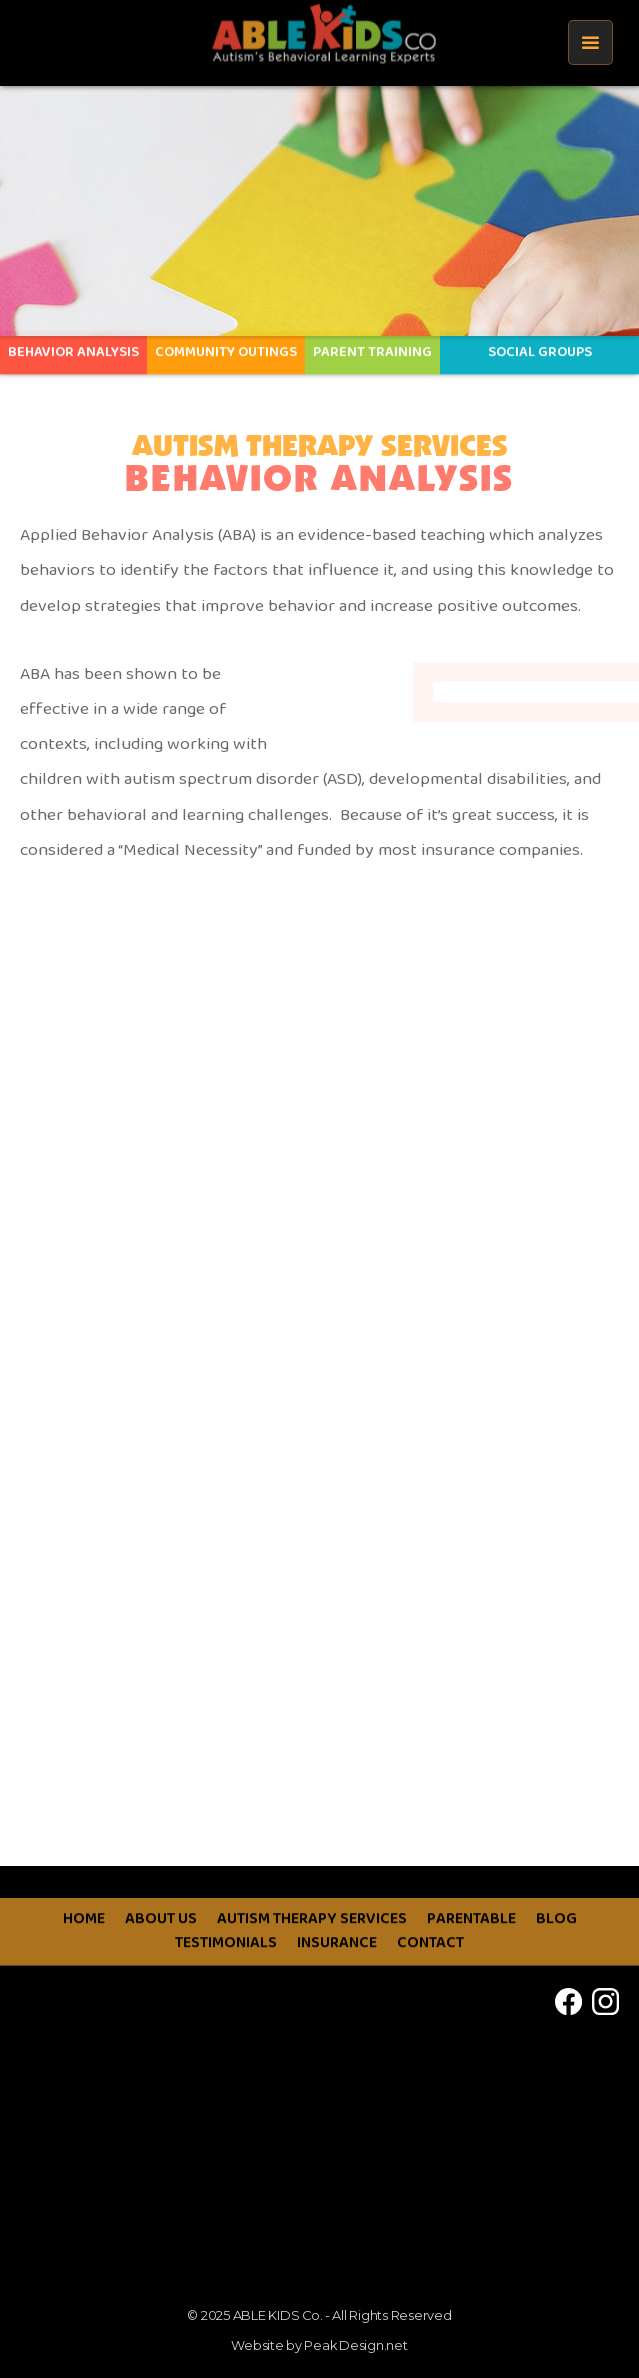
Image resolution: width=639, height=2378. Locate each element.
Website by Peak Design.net (319, 2345)
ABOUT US (161, 1949)
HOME (84, 1949)
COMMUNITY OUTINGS (226, 344)
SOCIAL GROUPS (540, 344)
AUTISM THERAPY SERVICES (312, 1949)
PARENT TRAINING (372, 344)
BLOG (556, 1949)
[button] (590, 42)
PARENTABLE (471, 1949)
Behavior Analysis (73, 344)
